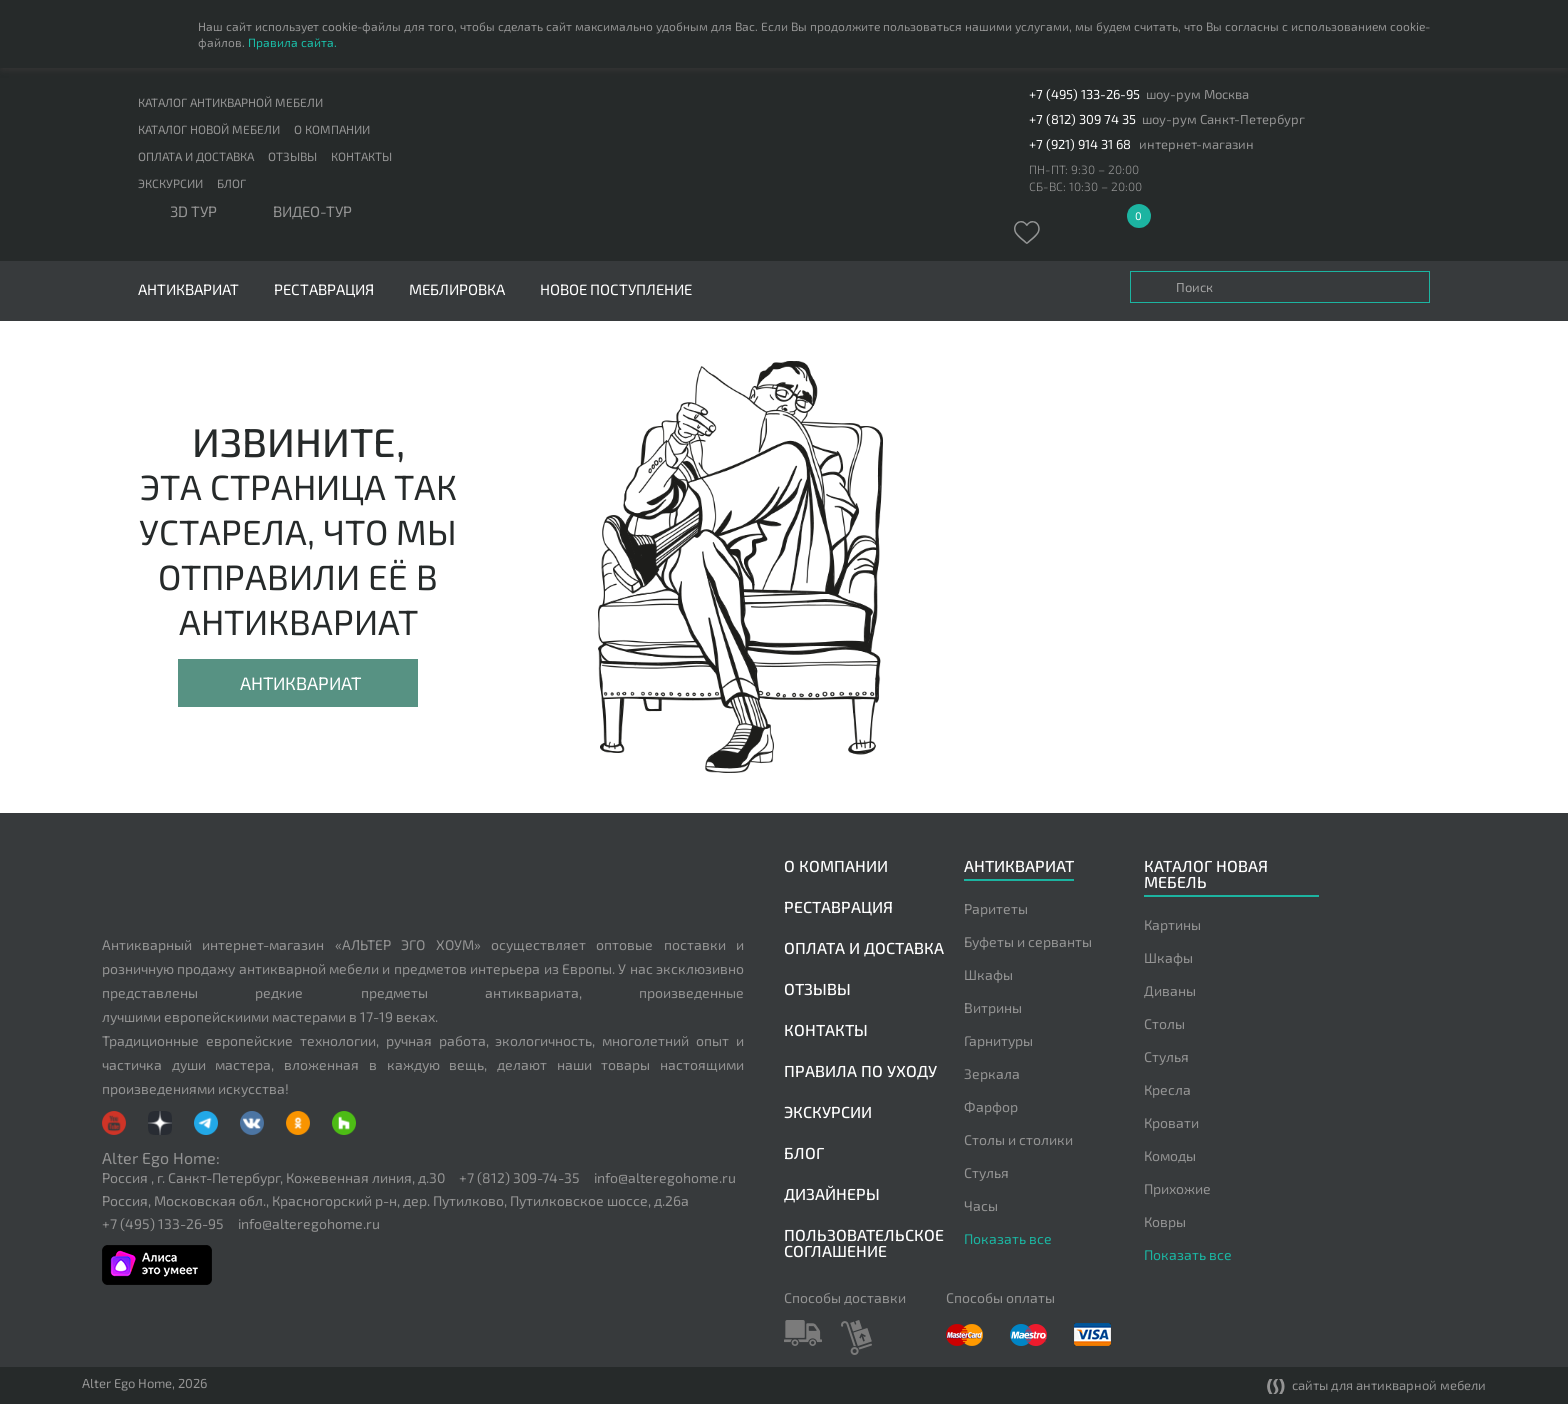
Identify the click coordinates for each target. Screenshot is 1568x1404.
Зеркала (992, 1073)
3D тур (193, 212)
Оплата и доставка (196, 156)
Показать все (1008, 1238)
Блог (231, 183)
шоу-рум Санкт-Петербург (1223, 119)
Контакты (361, 156)
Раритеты (996, 908)
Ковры (1165, 1221)
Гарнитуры (998, 1040)
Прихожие (1177, 1188)
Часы (981, 1205)
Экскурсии (170, 183)
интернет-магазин (1196, 144)
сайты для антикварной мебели (1376, 1386)
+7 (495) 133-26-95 (1084, 94)
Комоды (1170, 1155)
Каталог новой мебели (209, 129)
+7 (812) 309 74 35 (1082, 119)
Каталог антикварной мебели (230, 102)
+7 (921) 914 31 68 (1080, 144)
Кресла (1167, 1089)
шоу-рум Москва (1197, 94)
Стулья (986, 1172)
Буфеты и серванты (1028, 941)
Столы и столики (1018, 1139)
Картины (1172, 924)
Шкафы (988, 974)
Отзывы (292, 156)
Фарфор (991, 1106)
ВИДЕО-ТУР (312, 212)
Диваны (1170, 990)
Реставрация (324, 289)
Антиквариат (300, 683)
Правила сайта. (292, 42)
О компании (332, 129)
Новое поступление (616, 289)
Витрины (993, 1007)
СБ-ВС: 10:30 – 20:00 (1085, 186)
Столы (1164, 1023)
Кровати (1171, 1122)
